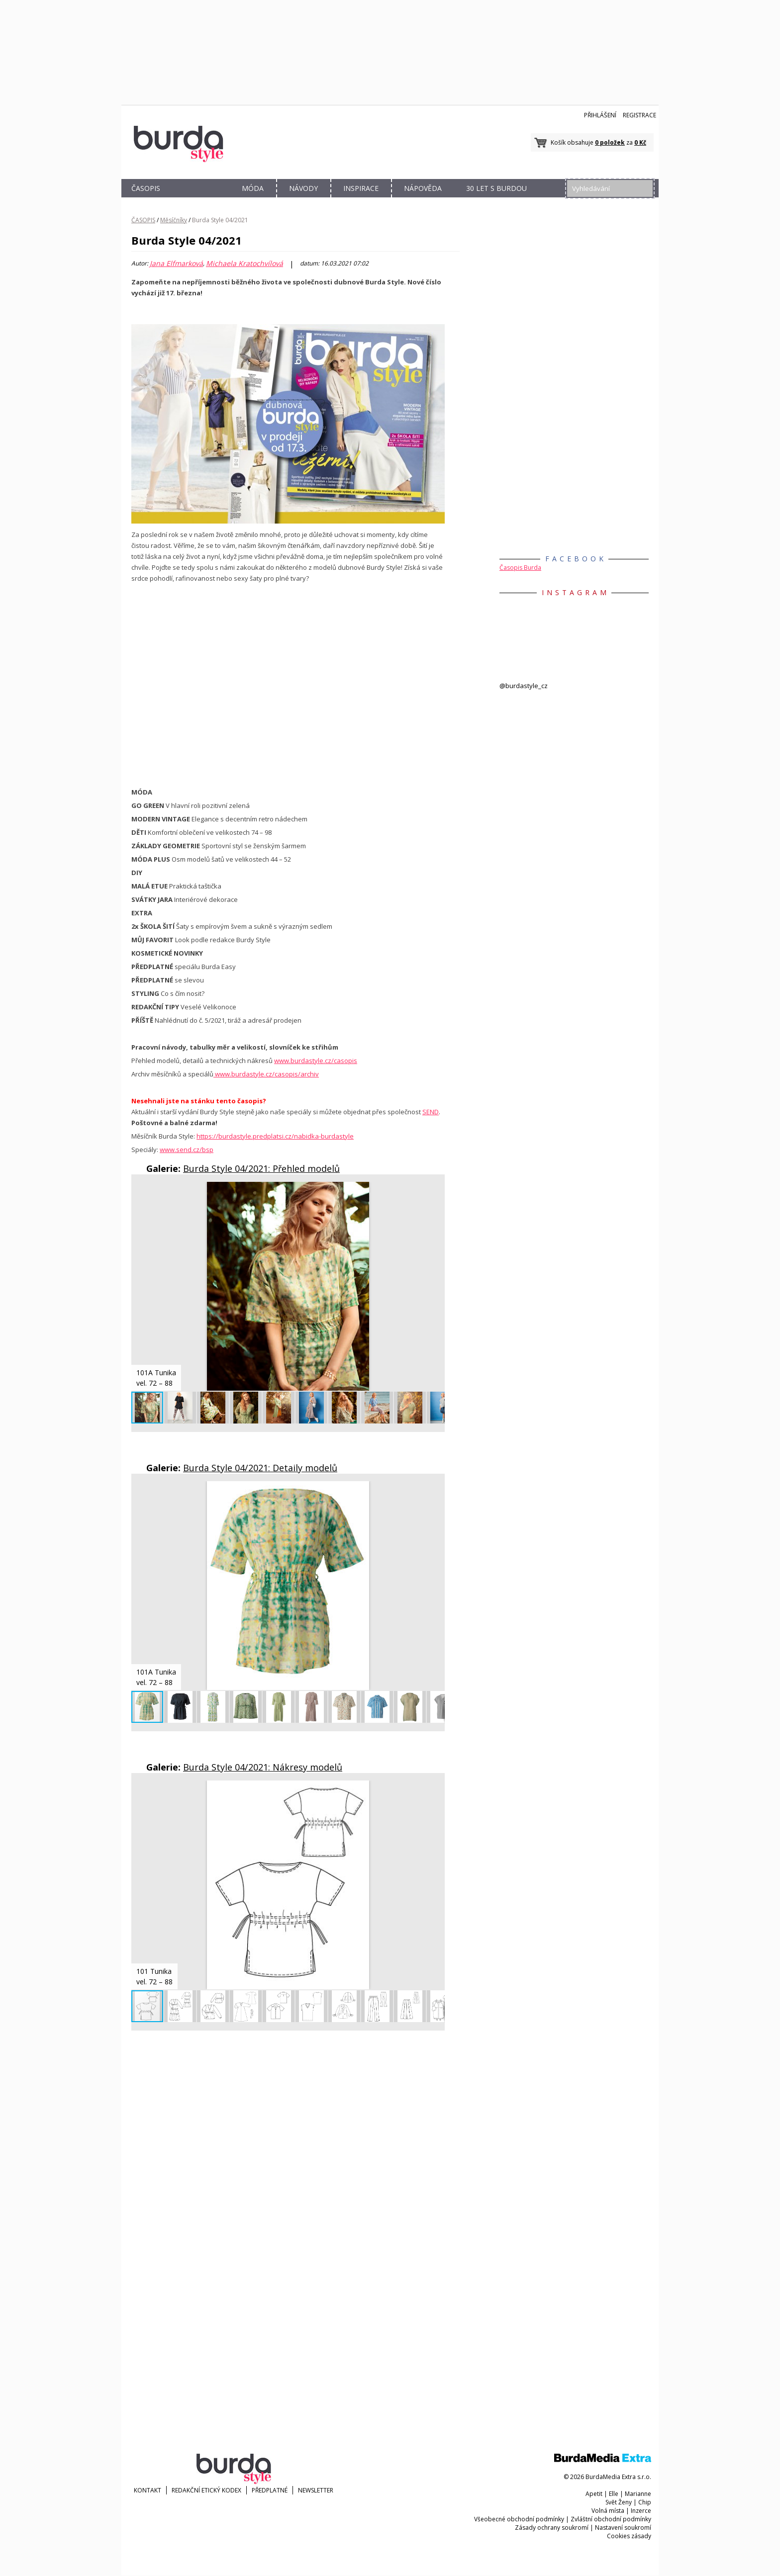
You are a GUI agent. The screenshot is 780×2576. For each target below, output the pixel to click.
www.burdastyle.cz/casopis (315, 1060)
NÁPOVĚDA (423, 188)
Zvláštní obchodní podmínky (611, 2519)
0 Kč (640, 142)
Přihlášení (600, 115)
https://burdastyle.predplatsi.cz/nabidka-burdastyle (275, 1136)
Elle (613, 2493)
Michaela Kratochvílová (244, 263)
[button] (436, 1191)
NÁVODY (303, 188)
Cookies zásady (629, 2536)
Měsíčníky (173, 220)
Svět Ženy (618, 2502)
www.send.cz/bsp (186, 1149)
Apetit (593, 2493)
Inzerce (641, 2510)
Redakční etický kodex (206, 2490)
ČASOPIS (145, 188)
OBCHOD (199, 199)
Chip (644, 2502)
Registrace (639, 115)
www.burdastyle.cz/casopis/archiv (266, 1073)
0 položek (610, 142)
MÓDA (253, 188)
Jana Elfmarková (176, 263)
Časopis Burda (520, 567)
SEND (430, 1111)
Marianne (638, 2493)
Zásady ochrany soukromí (551, 2527)
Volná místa (607, 2510)
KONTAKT (147, 2490)
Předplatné (270, 2490)
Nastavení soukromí (623, 2527)
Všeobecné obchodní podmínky (519, 2519)
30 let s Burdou (496, 188)
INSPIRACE (361, 188)
